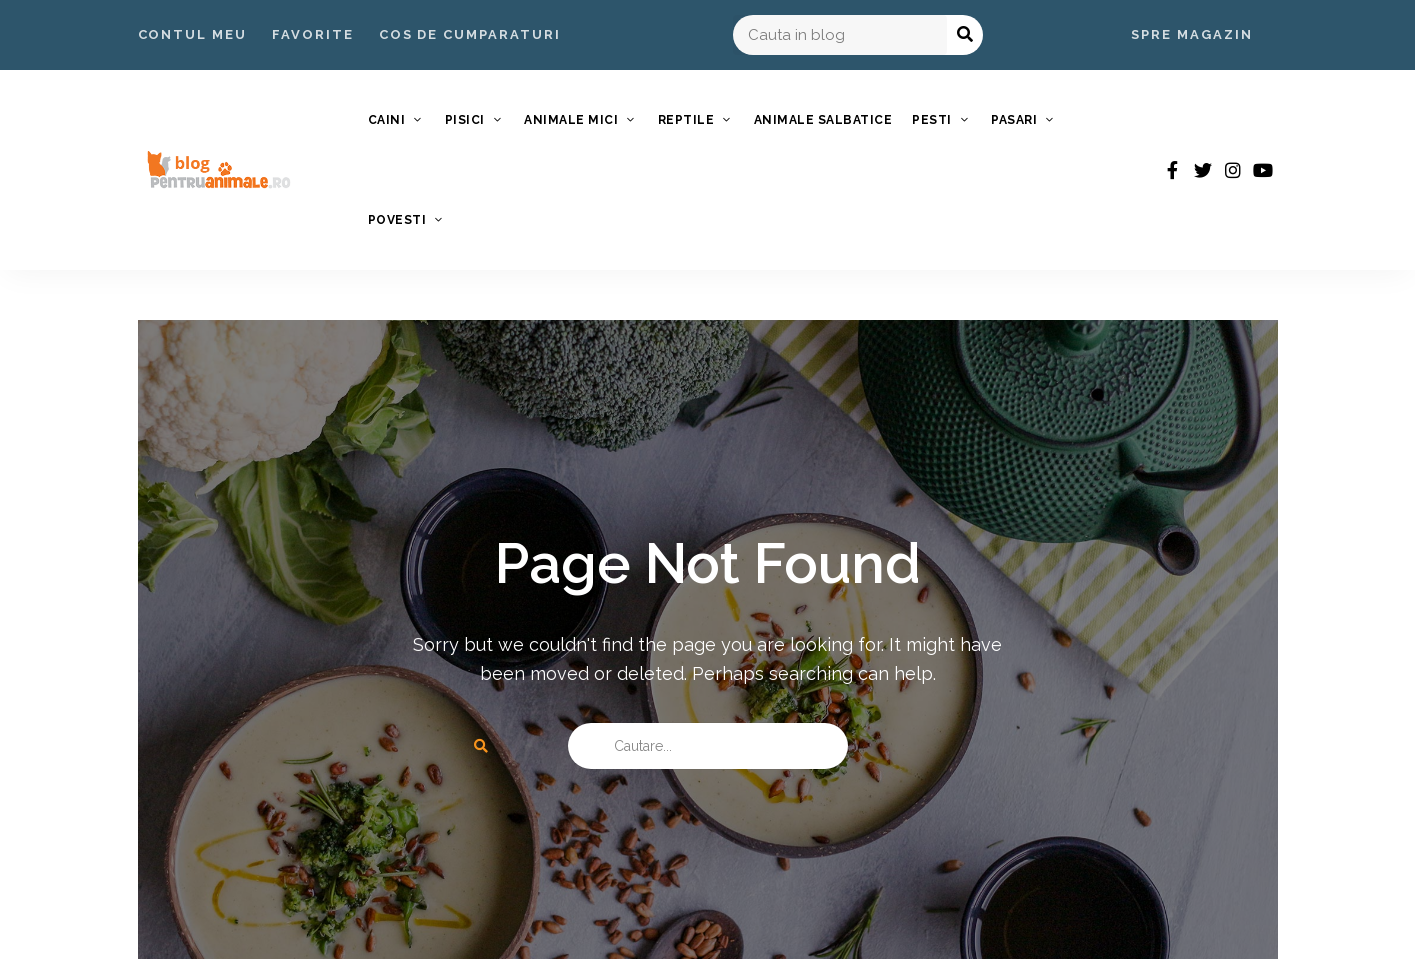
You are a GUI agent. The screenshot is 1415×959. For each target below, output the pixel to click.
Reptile (686, 120)
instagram (1233, 170)
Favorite (313, 34)
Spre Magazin (1191, 34)
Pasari (1014, 120)
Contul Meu (193, 34)
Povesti (397, 220)
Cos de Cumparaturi (470, 34)
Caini (387, 120)
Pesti (932, 120)
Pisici (465, 120)
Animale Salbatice (823, 120)
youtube (1263, 170)
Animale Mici (571, 120)
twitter (1203, 170)
